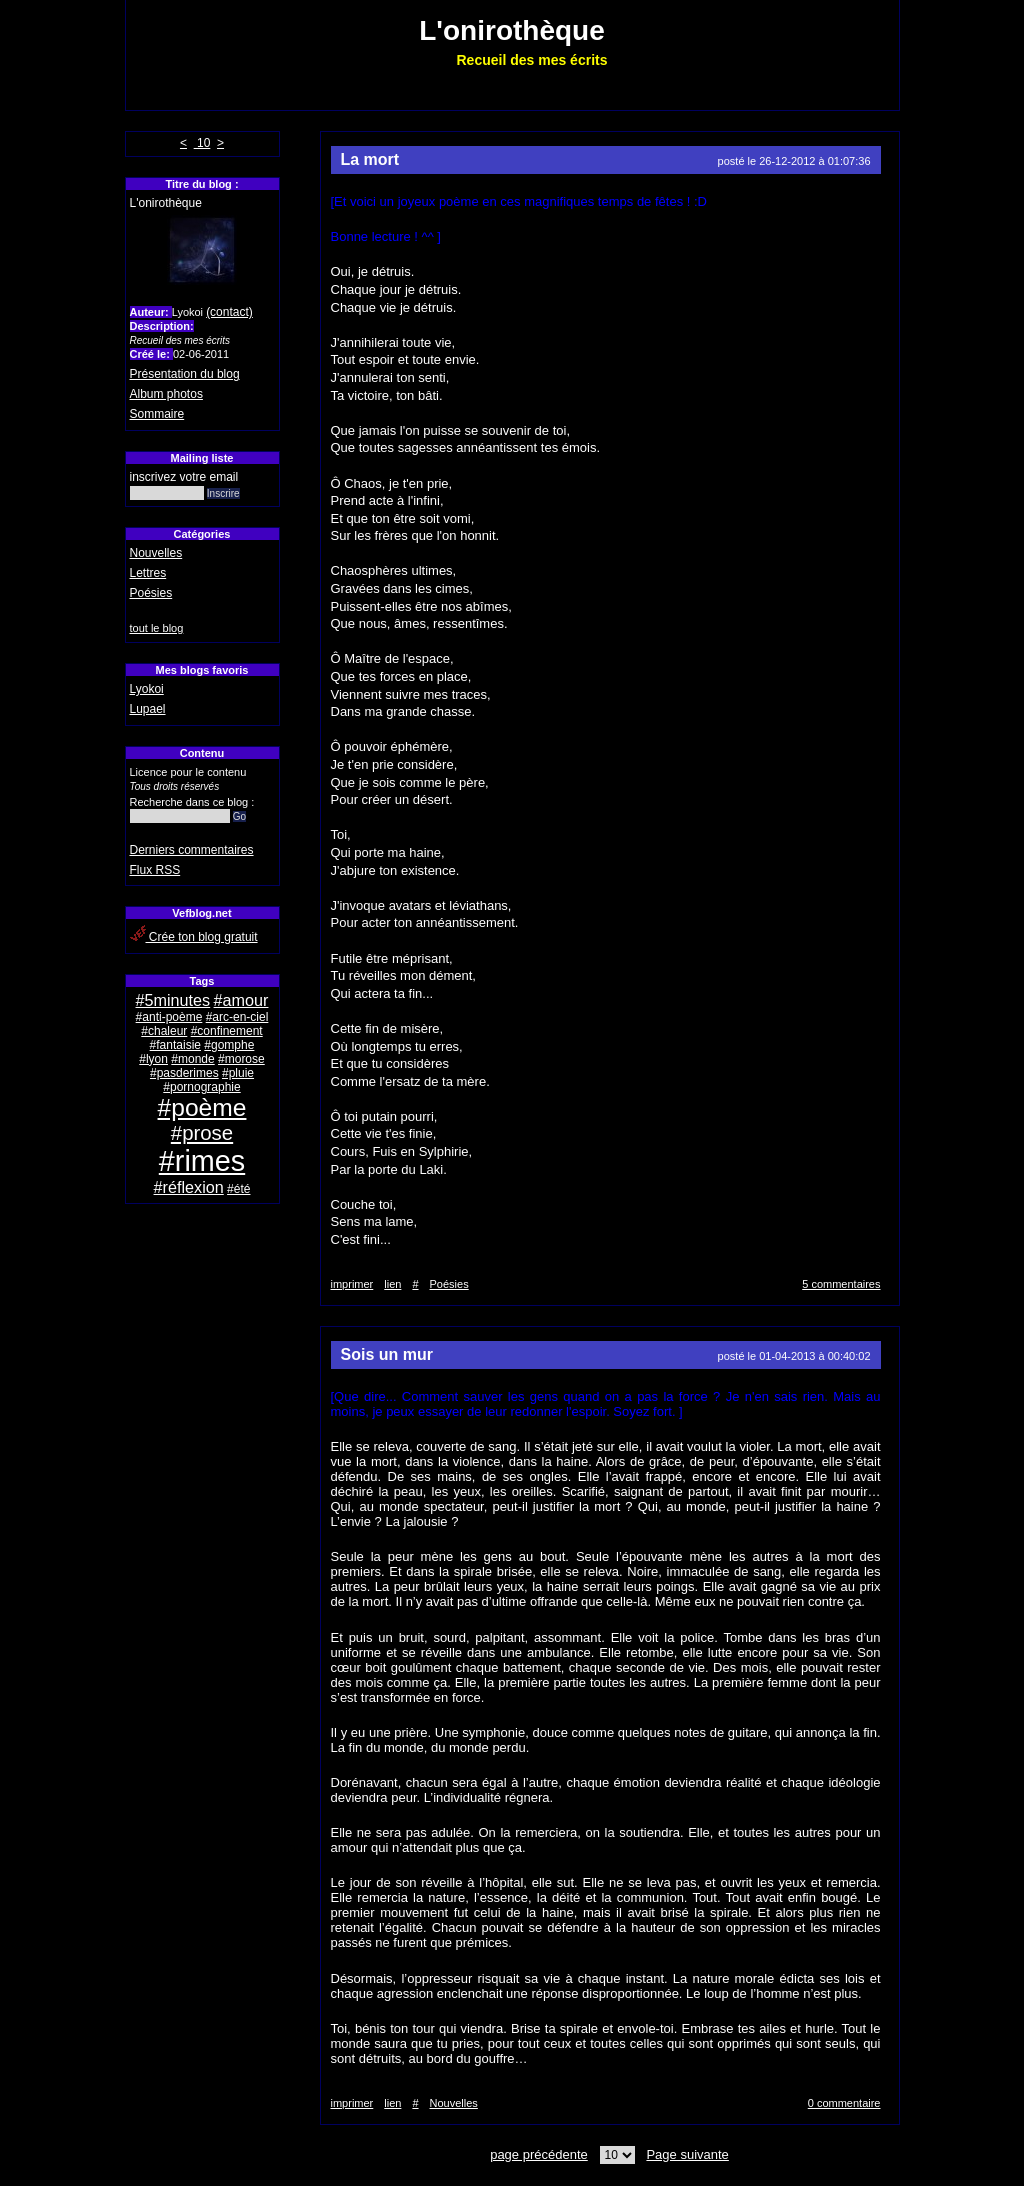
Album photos (166, 394)
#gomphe (229, 1045)
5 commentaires (841, 1284)
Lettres (148, 573)
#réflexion (189, 1187)
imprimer (352, 1284)
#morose (241, 1059)
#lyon (153, 1059)
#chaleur (164, 1031)
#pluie (238, 1073)
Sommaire (157, 414)
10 (202, 143)
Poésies (151, 593)
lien (392, 1284)
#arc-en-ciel (237, 1017)
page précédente (539, 2154)
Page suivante (687, 2154)
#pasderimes (184, 1073)
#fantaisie (175, 1045)
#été (238, 1189)
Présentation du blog (185, 374)
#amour (241, 1000)
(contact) (229, 312)
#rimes (202, 1161)
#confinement (227, 1031)
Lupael (148, 709)
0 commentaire (844, 2103)
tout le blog (157, 628)
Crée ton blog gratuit (194, 937)
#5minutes (173, 1000)
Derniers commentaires (192, 850)
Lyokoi (147, 689)
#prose (202, 1133)
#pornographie (201, 1087)
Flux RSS (155, 870)
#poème (202, 1107)
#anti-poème (169, 1017)
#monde (192, 1059)
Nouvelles (156, 553)
